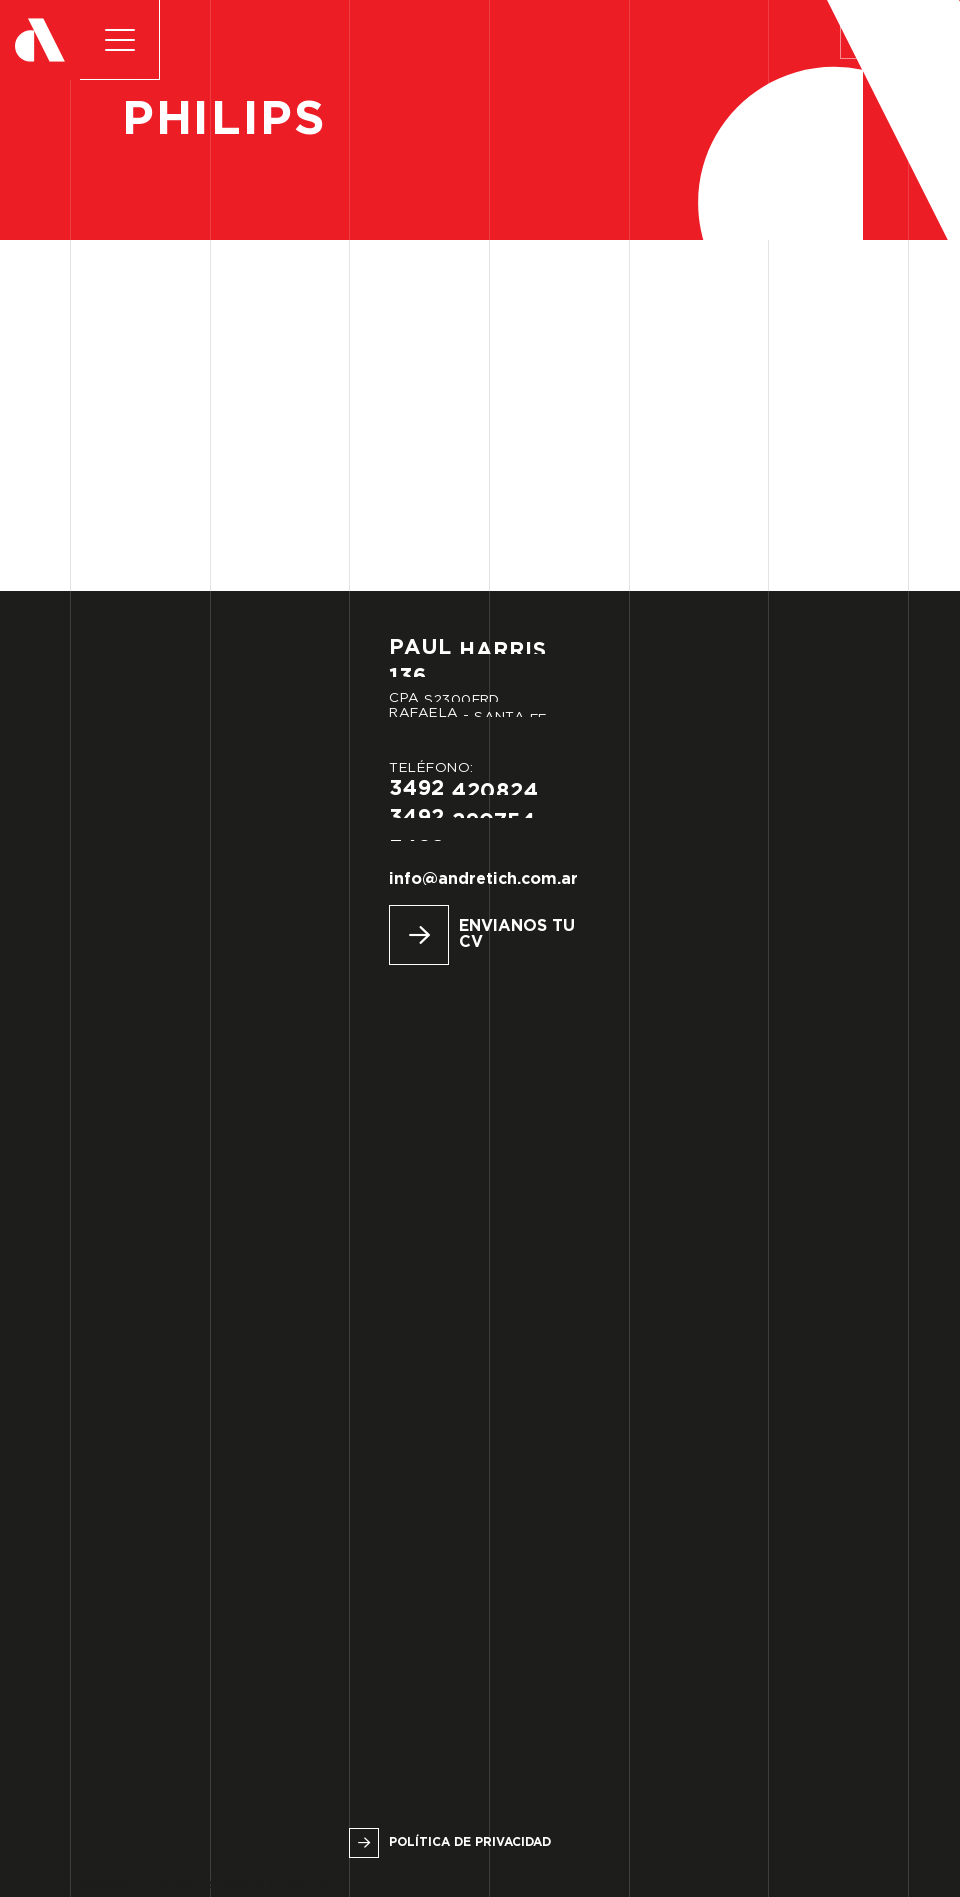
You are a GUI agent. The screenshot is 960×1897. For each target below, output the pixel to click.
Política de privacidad (470, 1842)
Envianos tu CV (517, 934)
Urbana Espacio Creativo (237, 1884)
